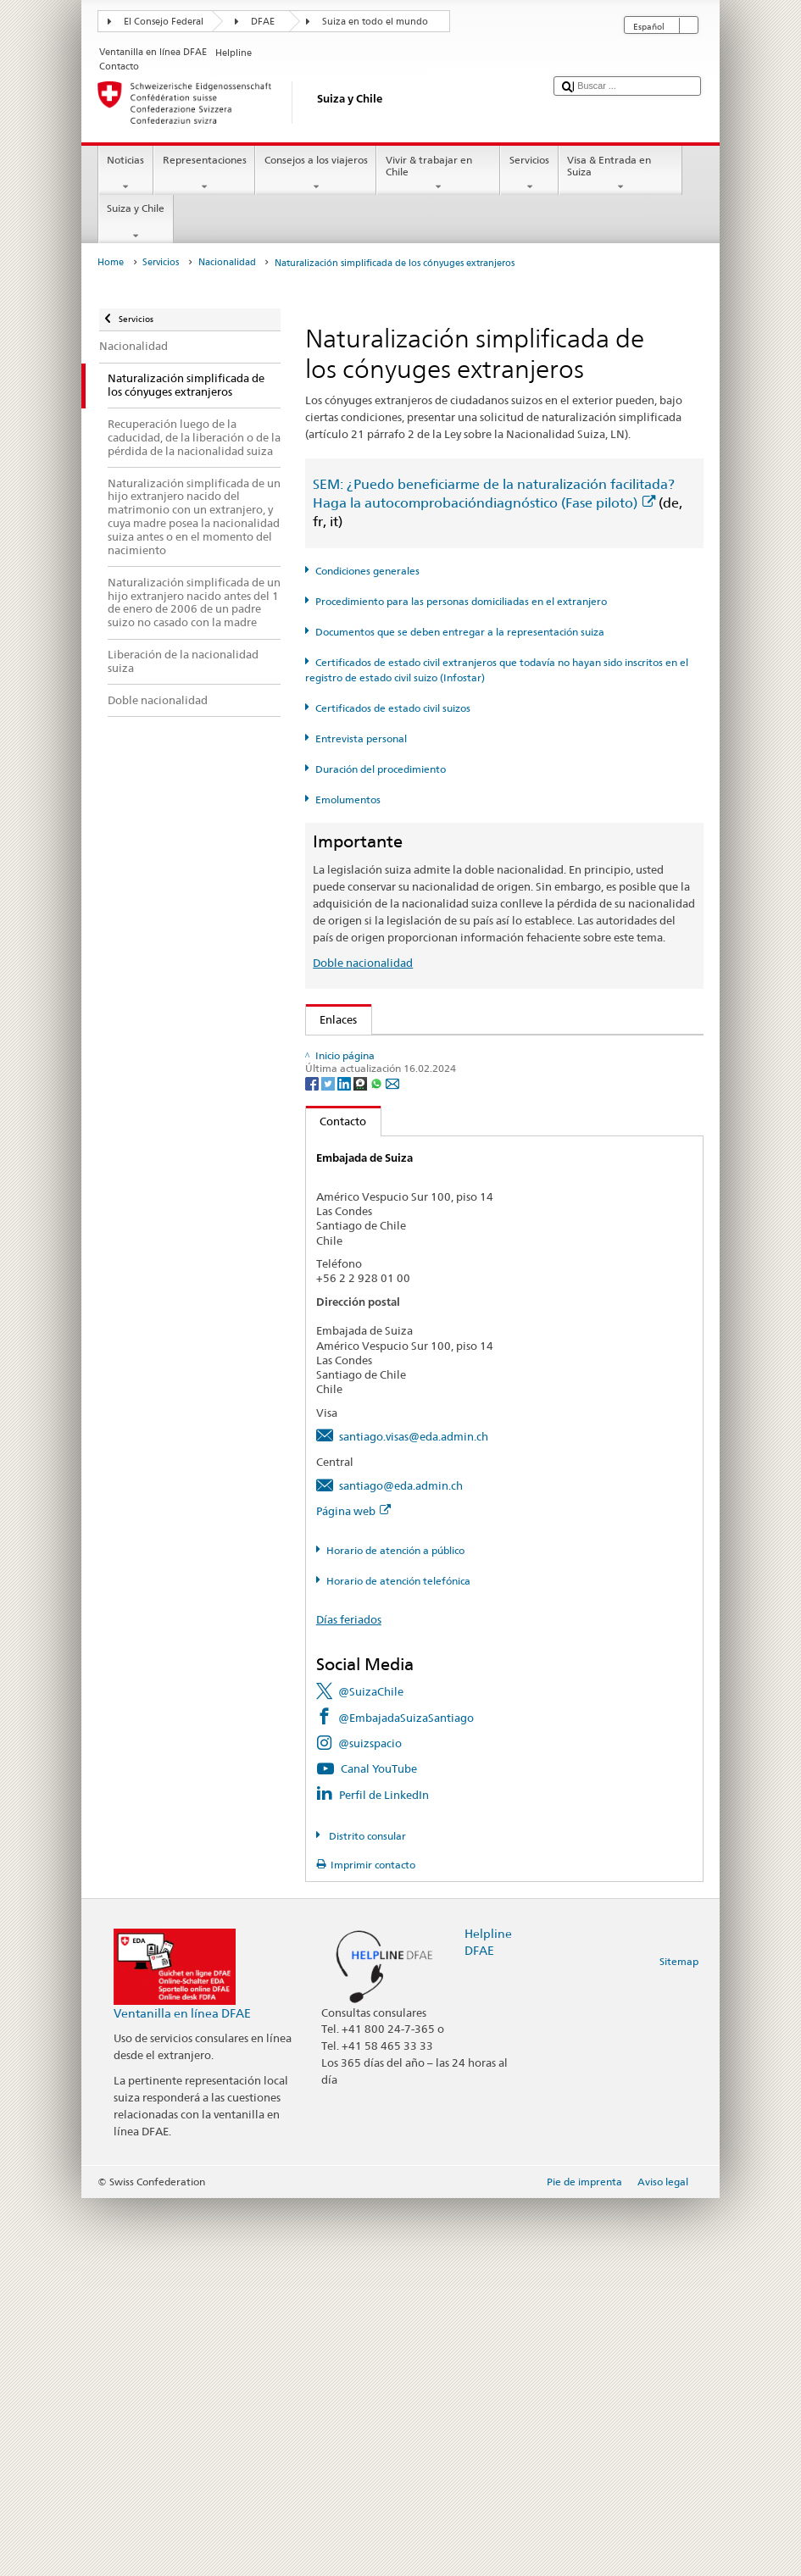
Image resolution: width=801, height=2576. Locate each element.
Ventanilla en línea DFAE (182, 2391)
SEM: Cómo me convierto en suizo (410, 1051)
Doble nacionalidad (363, 962)
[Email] (392, 1460)
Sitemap (678, 2339)
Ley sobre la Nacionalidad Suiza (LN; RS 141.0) (441, 1128)
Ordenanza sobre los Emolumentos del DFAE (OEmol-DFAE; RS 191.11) (503, 1180)
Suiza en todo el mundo (375, 21)
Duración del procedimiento (380, 769)
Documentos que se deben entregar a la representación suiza (459, 631)
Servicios (529, 173)
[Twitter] (329, 1460)
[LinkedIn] (345, 1460)
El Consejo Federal (163, 21)
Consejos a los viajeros (315, 173)
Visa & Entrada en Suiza (620, 173)
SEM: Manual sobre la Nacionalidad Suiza (429, 1103)
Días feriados (348, 1997)
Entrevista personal (361, 738)
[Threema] (361, 1460)
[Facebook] (313, 1460)
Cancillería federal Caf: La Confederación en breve (451, 1384)
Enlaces (332, 1019)
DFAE (263, 21)
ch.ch (337, 1333)
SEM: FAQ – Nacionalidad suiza (403, 1077)
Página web (353, 1889)
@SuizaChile (370, 2069)
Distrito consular (366, 2213)
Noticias (126, 173)
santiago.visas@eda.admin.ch (413, 1814)
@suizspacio (370, 2121)
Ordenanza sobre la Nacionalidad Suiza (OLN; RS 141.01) (469, 1154)
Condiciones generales (367, 570)
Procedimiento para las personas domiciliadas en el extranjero (461, 601)
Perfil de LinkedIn (384, 2172)
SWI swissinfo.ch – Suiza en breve (408, 1359)
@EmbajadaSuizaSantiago (406, 2095)
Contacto (336, 1499)
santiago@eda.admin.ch (401, 1863)
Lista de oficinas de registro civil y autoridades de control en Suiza (490, 1265)
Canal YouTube (379, 2146)
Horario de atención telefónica (398, 1958)
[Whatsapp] (378, 1460)
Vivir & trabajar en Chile (438, 173)
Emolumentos (348, 799)
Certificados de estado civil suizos (392, 708)
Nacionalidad (227, 262)
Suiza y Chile (136, 222)
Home (110, 262)
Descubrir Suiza (363, 1307)
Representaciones (204, 173)
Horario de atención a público (395, 1928)
